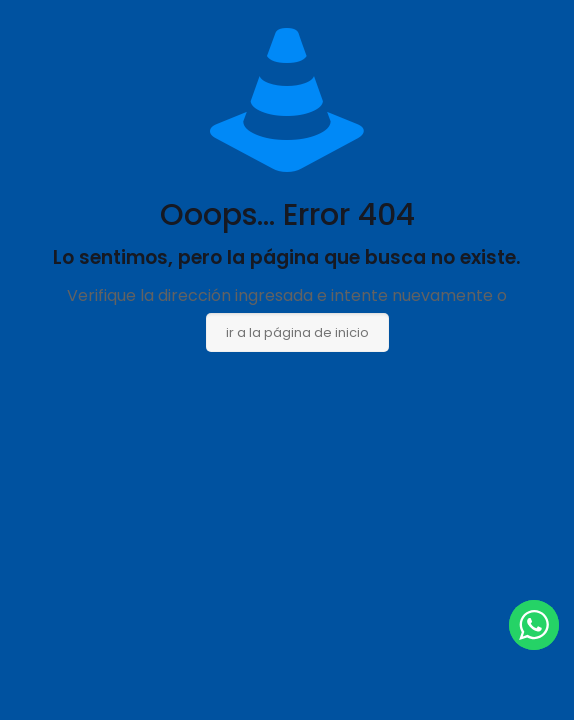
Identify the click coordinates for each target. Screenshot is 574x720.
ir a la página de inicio (297, 332)
